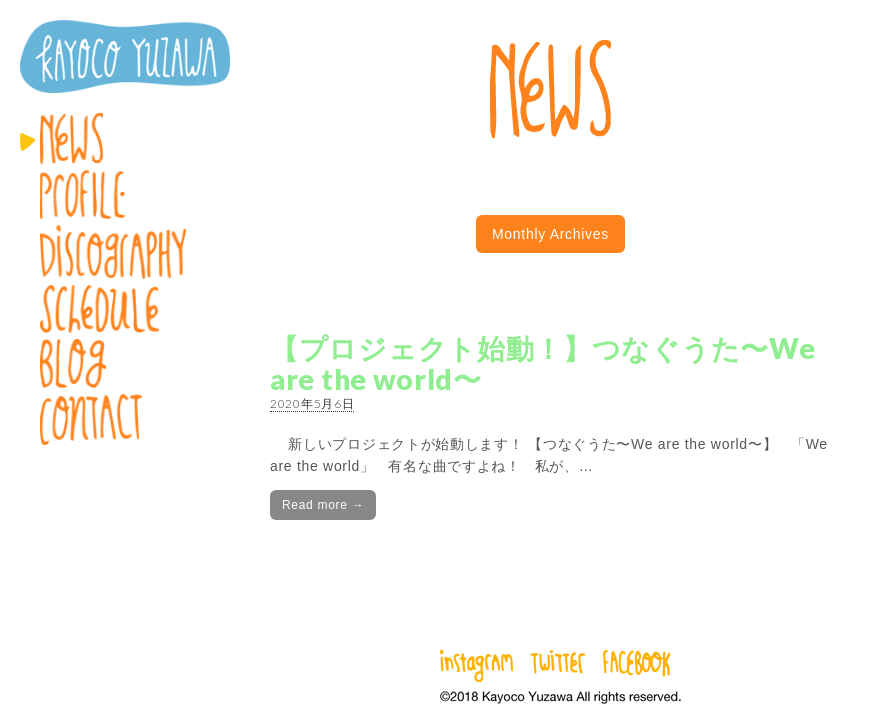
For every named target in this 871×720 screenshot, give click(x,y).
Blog (125, 363)
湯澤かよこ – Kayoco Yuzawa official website (125, 56)
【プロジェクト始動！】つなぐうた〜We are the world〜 (542, 363)
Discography (125, 252)
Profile (125, 194)
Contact (125, 419)
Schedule (125, 309)
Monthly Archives (550, 234)
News (125, 138)
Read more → (323, 505)
